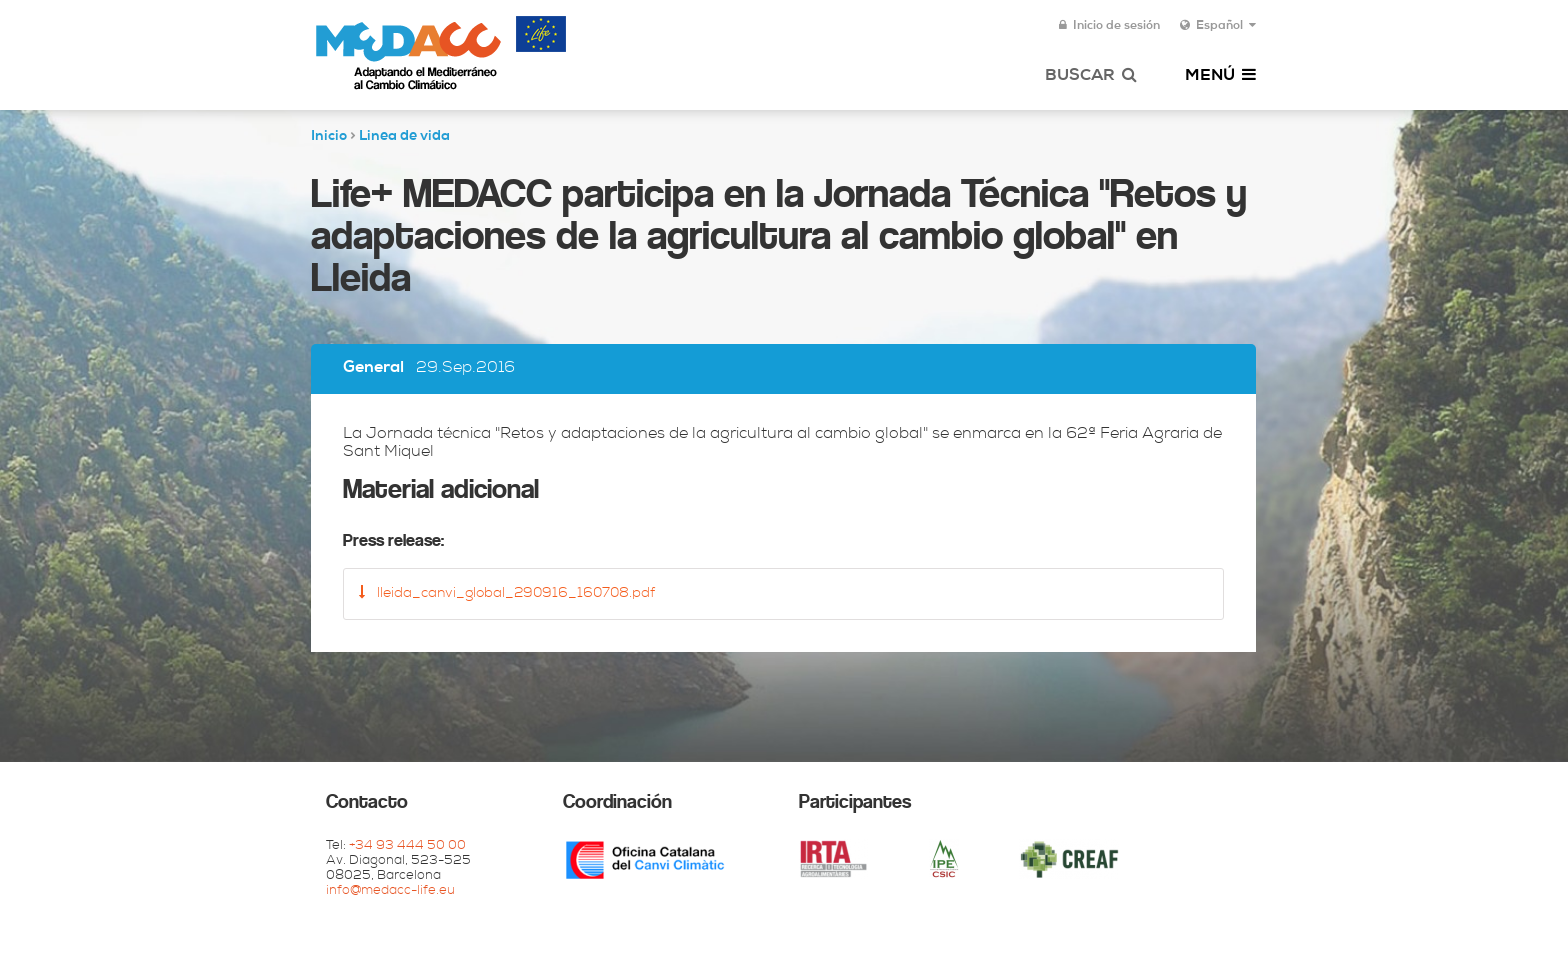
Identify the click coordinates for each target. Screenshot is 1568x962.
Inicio (329, 137)
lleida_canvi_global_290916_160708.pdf (507, 593)
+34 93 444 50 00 (407, 846)
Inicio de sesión (1109, 26)
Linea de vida (404, 137)
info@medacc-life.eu (390, 891)
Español (1218, 26)
